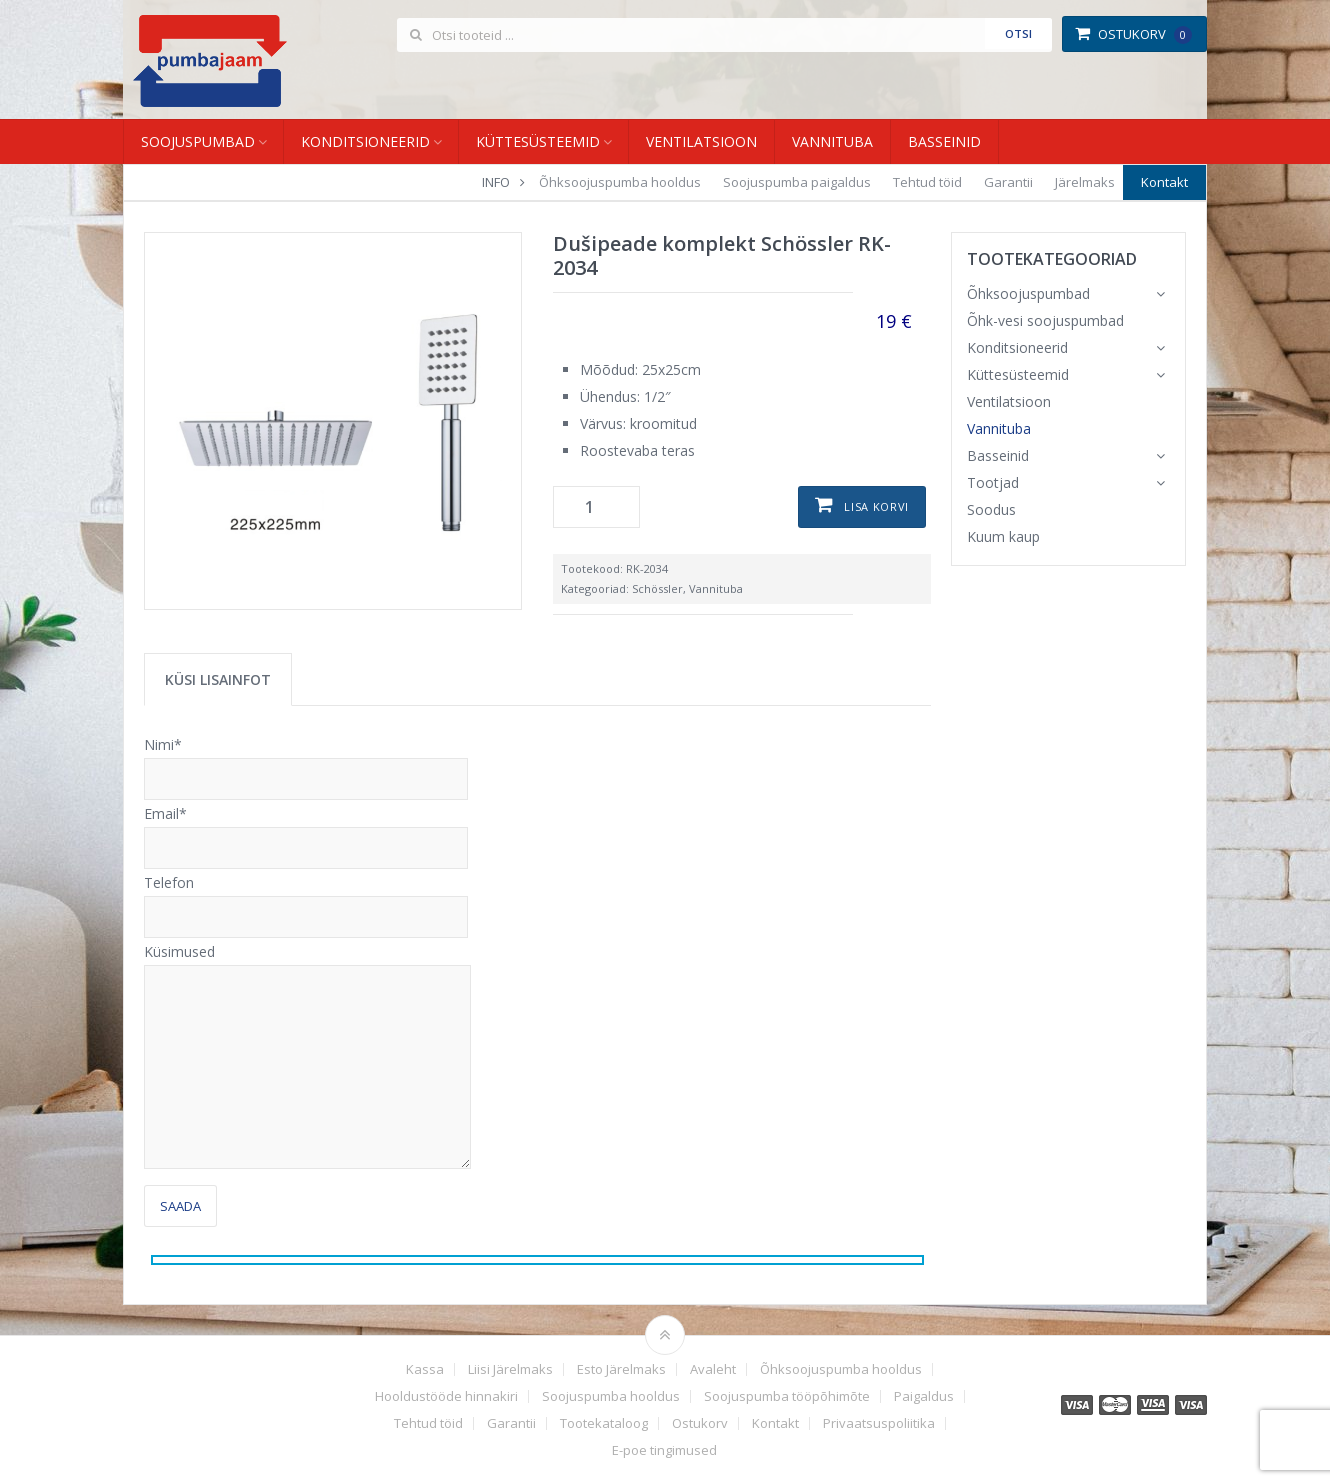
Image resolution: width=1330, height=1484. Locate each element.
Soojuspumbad (198, 141)
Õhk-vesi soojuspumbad (1045, 320)
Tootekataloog (604, 1423)
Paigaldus (924, 1396)
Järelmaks (1085, 182)
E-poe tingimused (664, 1450)
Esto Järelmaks (621, 1369)
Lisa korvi (876, 506)
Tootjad (993, 482)
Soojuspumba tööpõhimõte (787, 1396)
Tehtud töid (927, 182)
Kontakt (1164, 182)
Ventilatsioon (701, 141)
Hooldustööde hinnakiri (446, 1396)
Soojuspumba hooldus (611, 1396)
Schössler (657, 588)
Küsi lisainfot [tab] (218, 679)
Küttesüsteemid (538, 141)
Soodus (991, 509)
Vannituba (832, 141)
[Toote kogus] (596, 507)
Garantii (1008, 182)
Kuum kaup (1003, 536)
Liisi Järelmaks (510, 1369)
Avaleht (713, 1369)
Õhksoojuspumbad (1028, 293)
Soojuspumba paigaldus (797, 182)
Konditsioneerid (365, 141)
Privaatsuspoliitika (879, 1423)
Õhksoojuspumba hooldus (620, 182)
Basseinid (944, 141)
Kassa (425, 1369)
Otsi (1018, 33)
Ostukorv (1133, 34)
